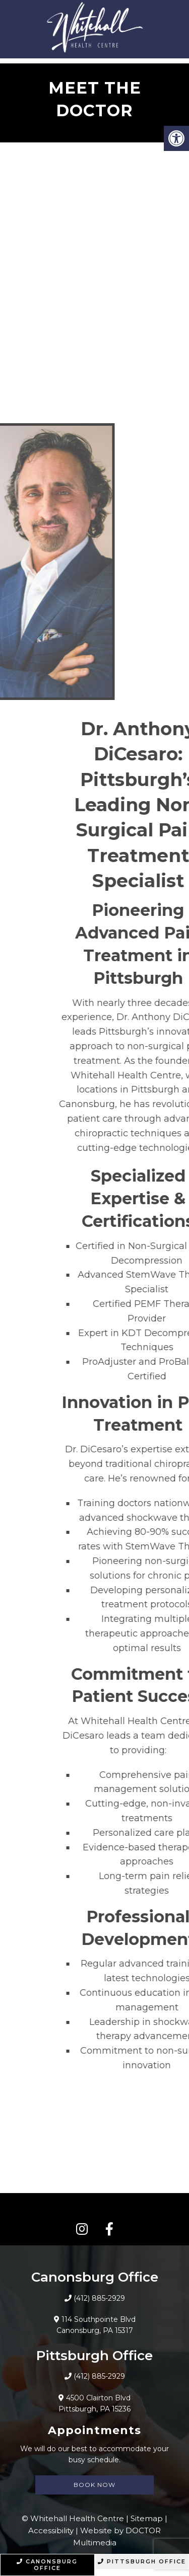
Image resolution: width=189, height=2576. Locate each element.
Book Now (94, 2484)
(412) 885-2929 (99, 2298)
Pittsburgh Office (142, 2561)
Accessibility (51, 2530)
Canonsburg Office (47, 2564)
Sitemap (147, 2518)
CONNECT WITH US (94, 2209)
